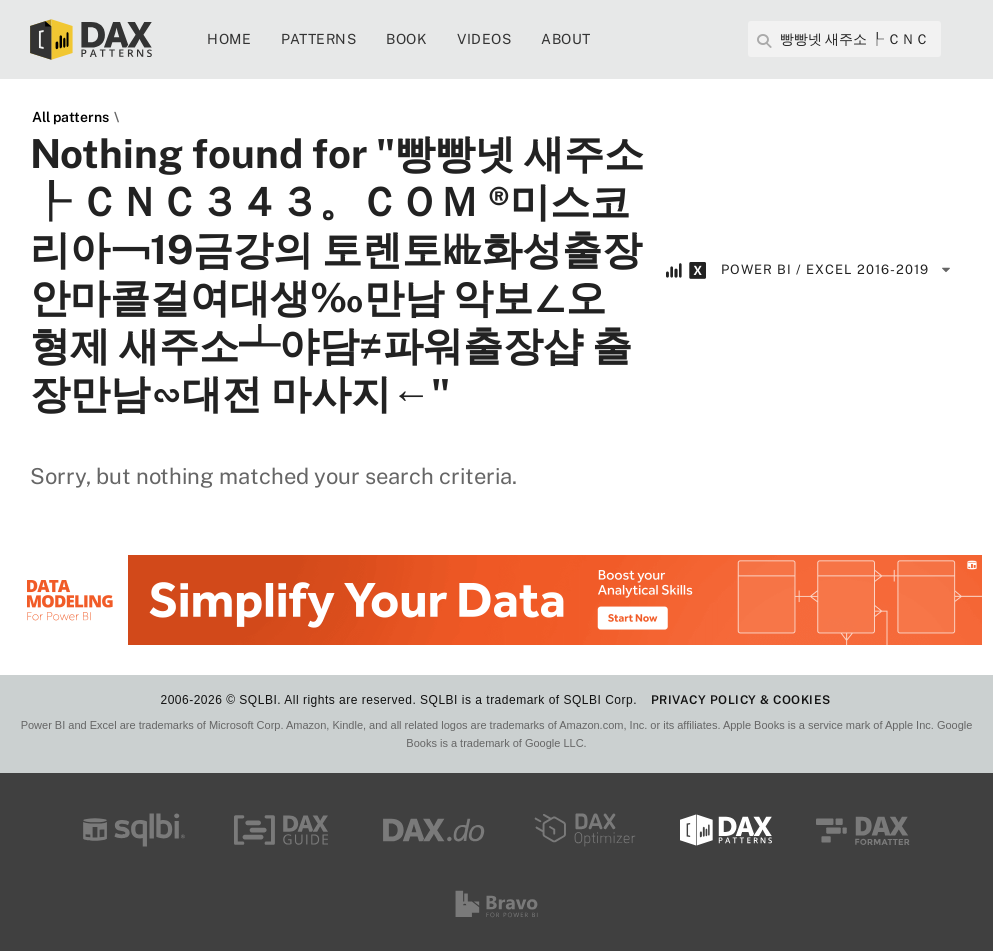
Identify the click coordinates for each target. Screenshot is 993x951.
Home (229, 39)
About (566, 39)
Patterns (318, 39)
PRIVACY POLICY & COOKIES (741, 700)
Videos (484, 39)
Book (406, 39)
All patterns (70, 117)
